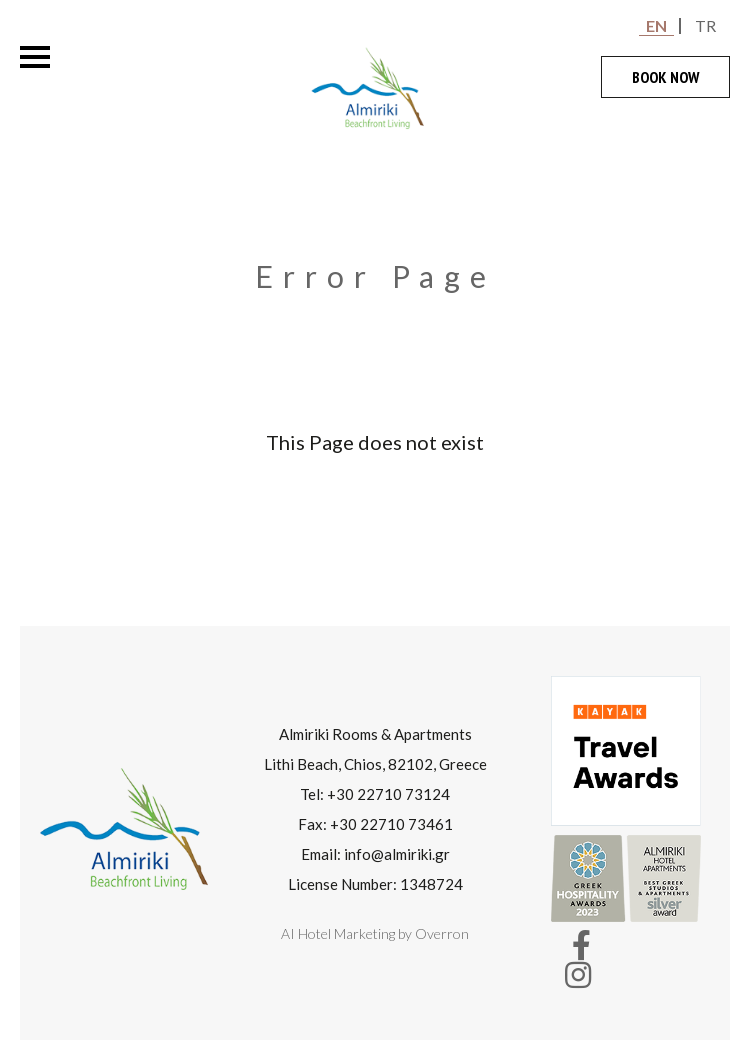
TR (705, 25)
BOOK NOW (665, 77)
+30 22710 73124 (388, 794)
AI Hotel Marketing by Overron (375, 933)
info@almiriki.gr (397, 854)
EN (656, 25)
